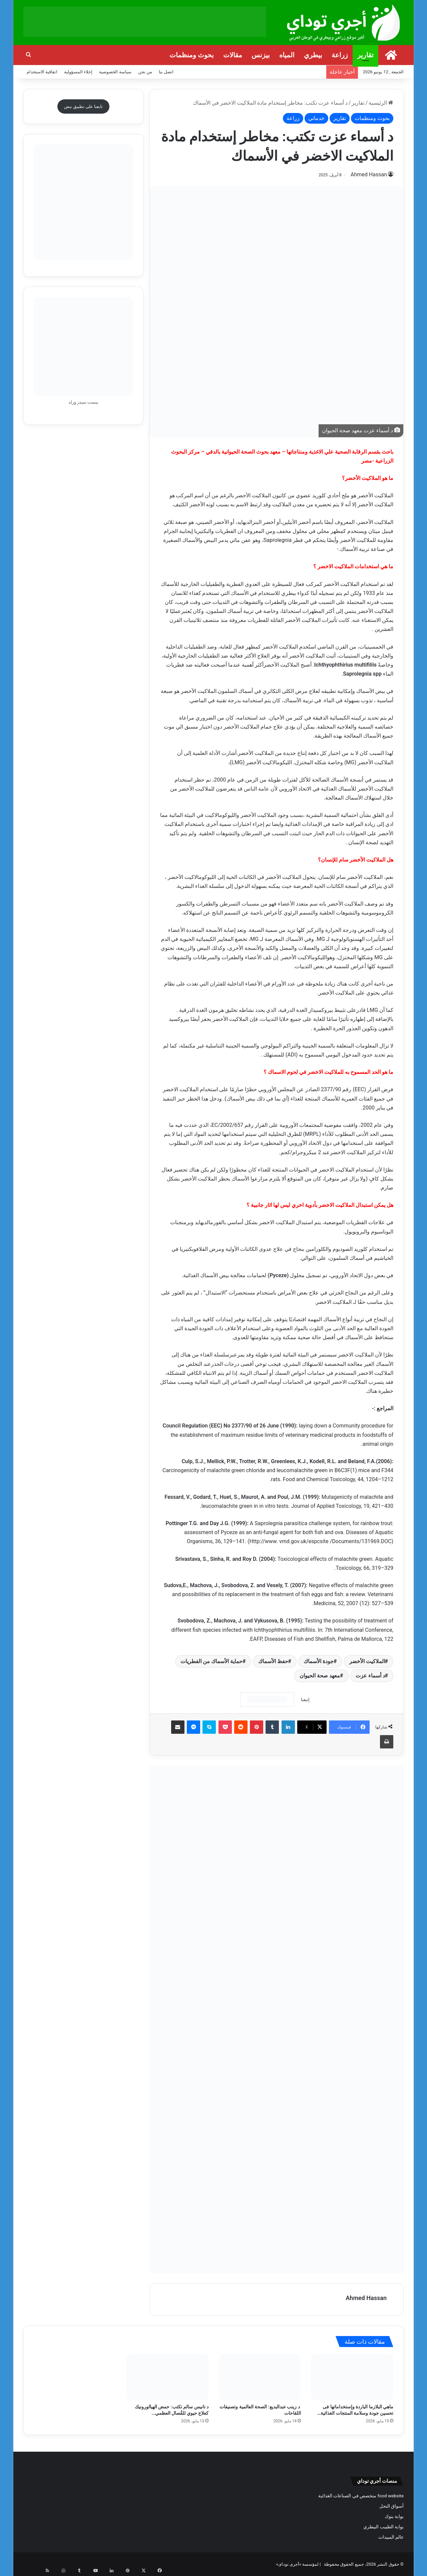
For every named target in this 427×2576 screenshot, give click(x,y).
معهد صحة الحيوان (320, 1675)
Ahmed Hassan (374, 174)
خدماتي (316, 118)
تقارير (365, 55)
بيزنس (261, 55)
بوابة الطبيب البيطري (383, 2526)
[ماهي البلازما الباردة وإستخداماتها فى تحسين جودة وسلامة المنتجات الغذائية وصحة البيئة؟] (352, 2377)
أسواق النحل (391, 2505)
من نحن (145, 71)
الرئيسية (381, 103)
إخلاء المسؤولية (78, 71)
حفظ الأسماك (273, 1661)
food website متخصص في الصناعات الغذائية (361, 2495)
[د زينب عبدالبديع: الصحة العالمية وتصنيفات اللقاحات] (260, 2377)
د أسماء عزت (370, 1675)
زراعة (340, 55)
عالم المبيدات (391, 2536)
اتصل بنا (166, 71)
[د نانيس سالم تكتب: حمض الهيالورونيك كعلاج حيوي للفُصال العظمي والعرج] (167, 2377)
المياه (287, 55)
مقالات (232, 55)
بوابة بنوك (394, 2516)
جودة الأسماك (319, 1661)
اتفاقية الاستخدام (42, 71)
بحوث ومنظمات (191, 55)
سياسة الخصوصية (115, 71)
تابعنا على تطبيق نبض (83, 106)
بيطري (313, 55)
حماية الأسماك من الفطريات (211, 1661)
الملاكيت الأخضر (367, 1661)
